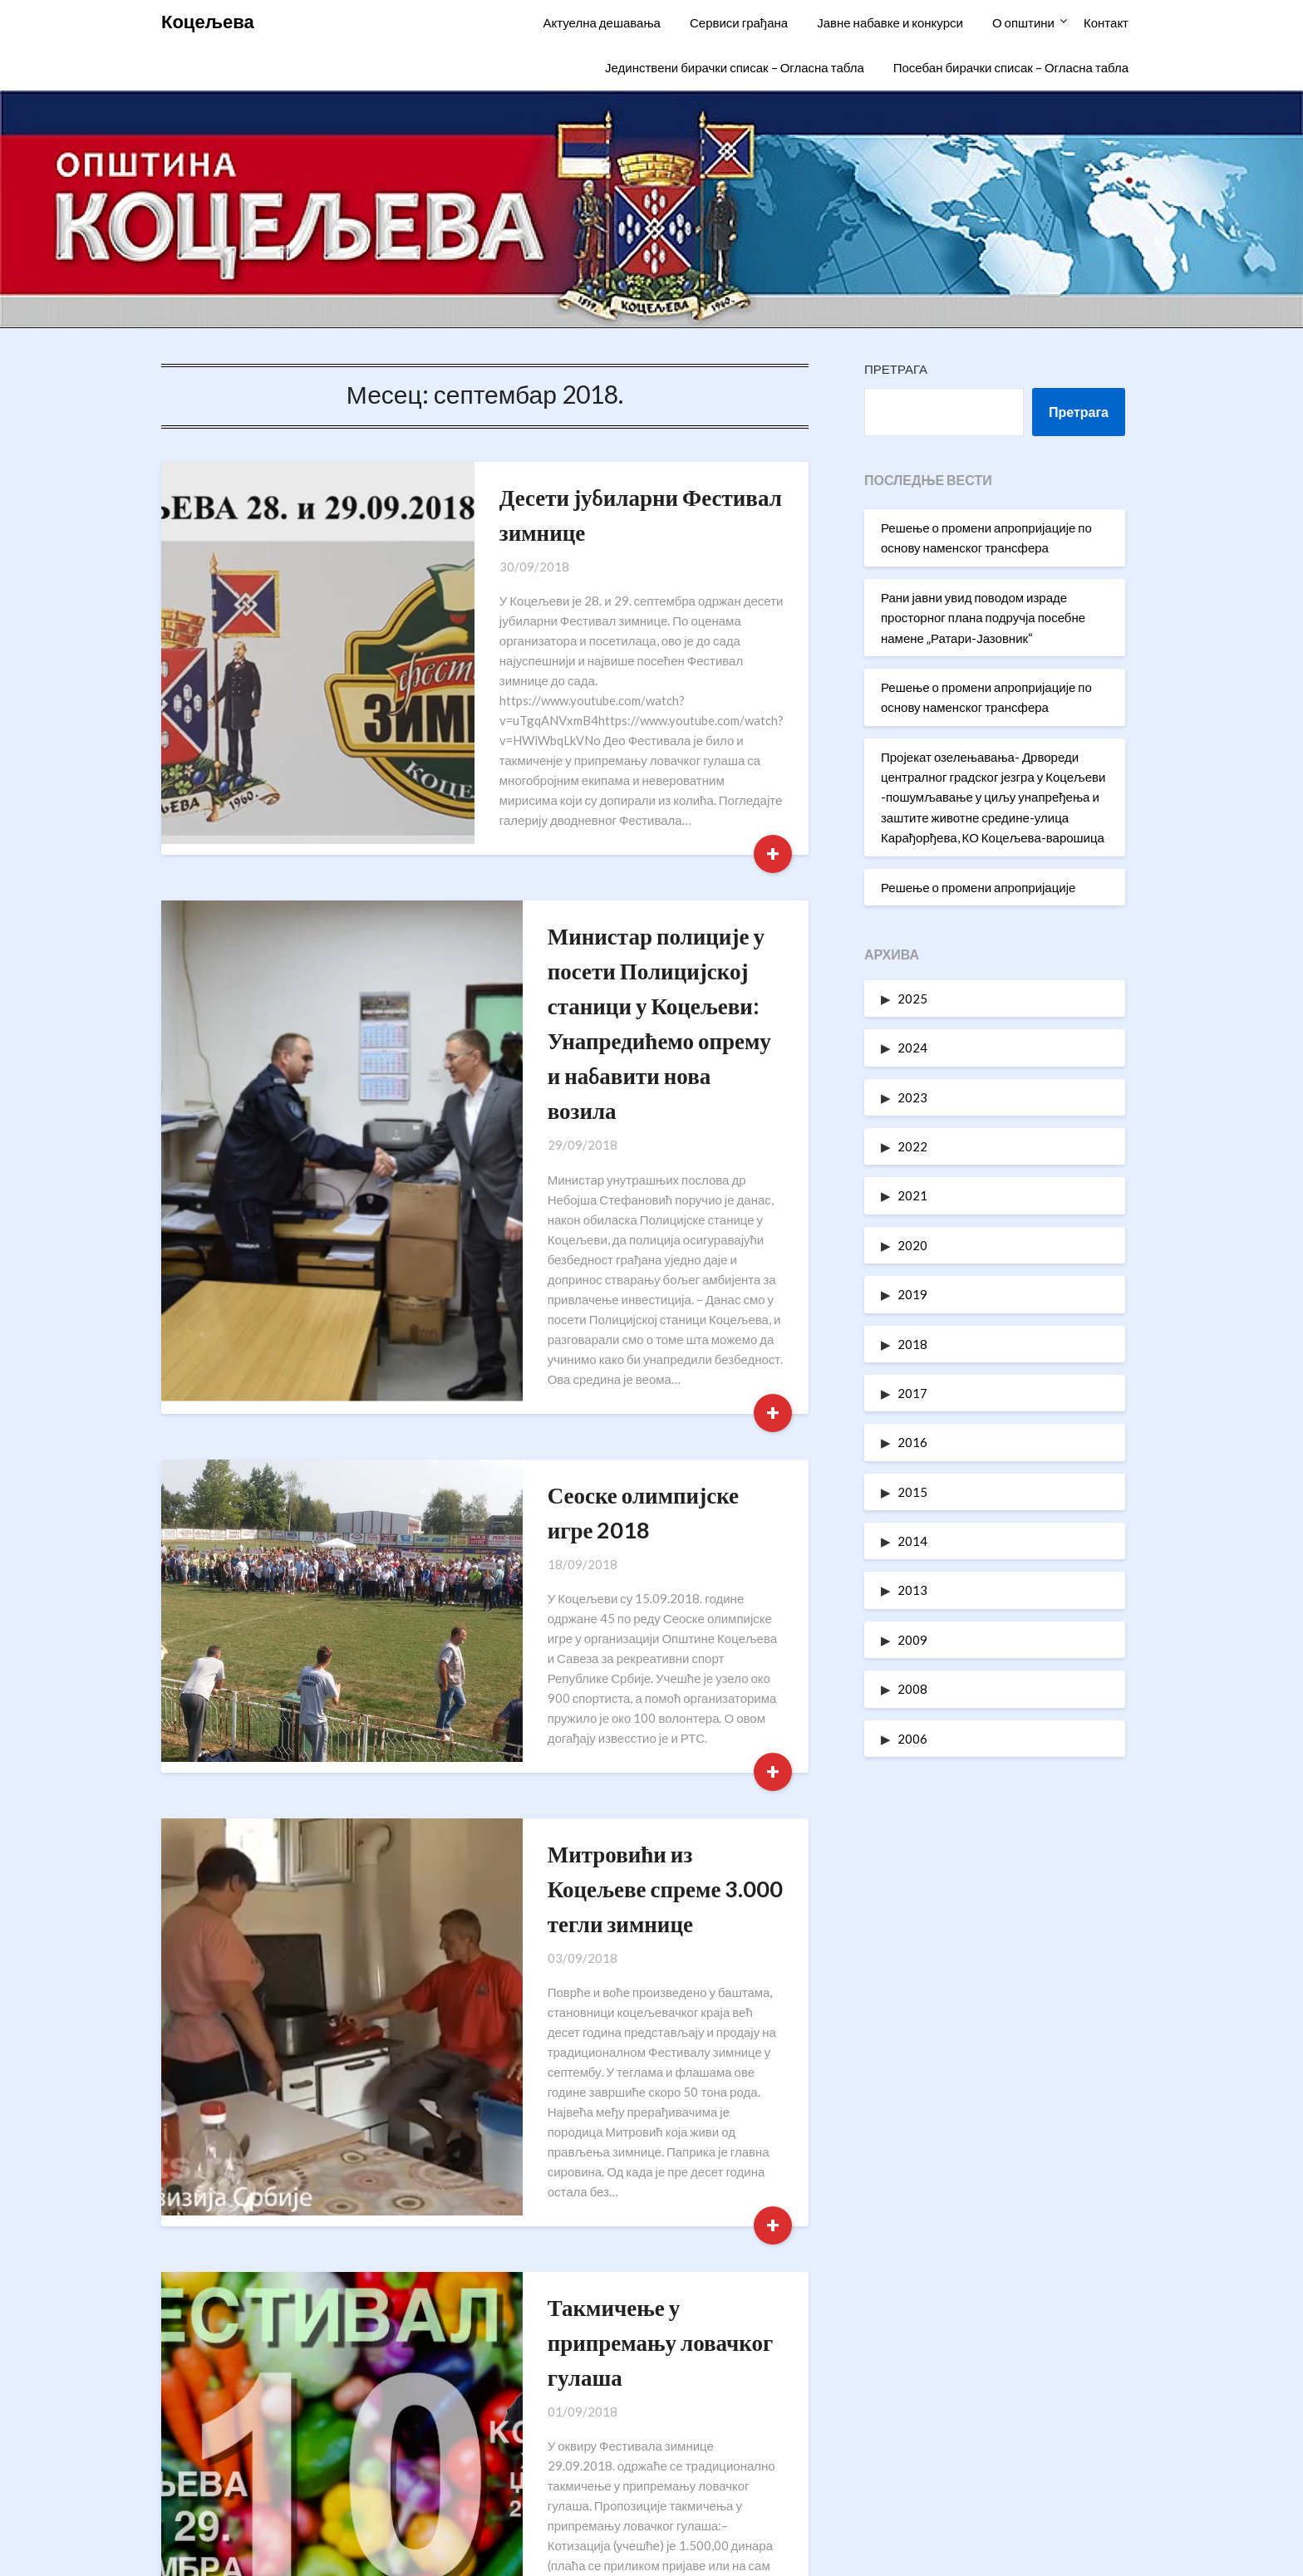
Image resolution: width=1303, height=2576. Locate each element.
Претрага (895, 368)
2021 (912, 1195)
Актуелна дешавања (601, 22)
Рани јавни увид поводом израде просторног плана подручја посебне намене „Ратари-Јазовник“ (983, 617)
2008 (912, 1688)
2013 (912, 1589)
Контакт (1106, 22)
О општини (1023, 22)
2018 (912, 1344)
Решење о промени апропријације (978, 887)
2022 (912, 1146)
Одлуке (974, 2476)
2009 (912, 1639)
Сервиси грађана (739, 22)
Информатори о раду (973, 2404)
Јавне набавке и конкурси (890, 22)
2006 (912, 1738)
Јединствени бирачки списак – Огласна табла (734, 67)
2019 (912, 1294)
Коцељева (207, 21)
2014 (912, 1540)
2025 (912, 998)
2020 (912, 1245)
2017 (912, 1393)
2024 (912, 1047)
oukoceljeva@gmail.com (341, 2476)
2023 (912, 1097)
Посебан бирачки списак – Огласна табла (1010, 67)
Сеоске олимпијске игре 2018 (594, 1325)
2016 (912, 1442)
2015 (912, 1491)
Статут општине (974, 2439)
